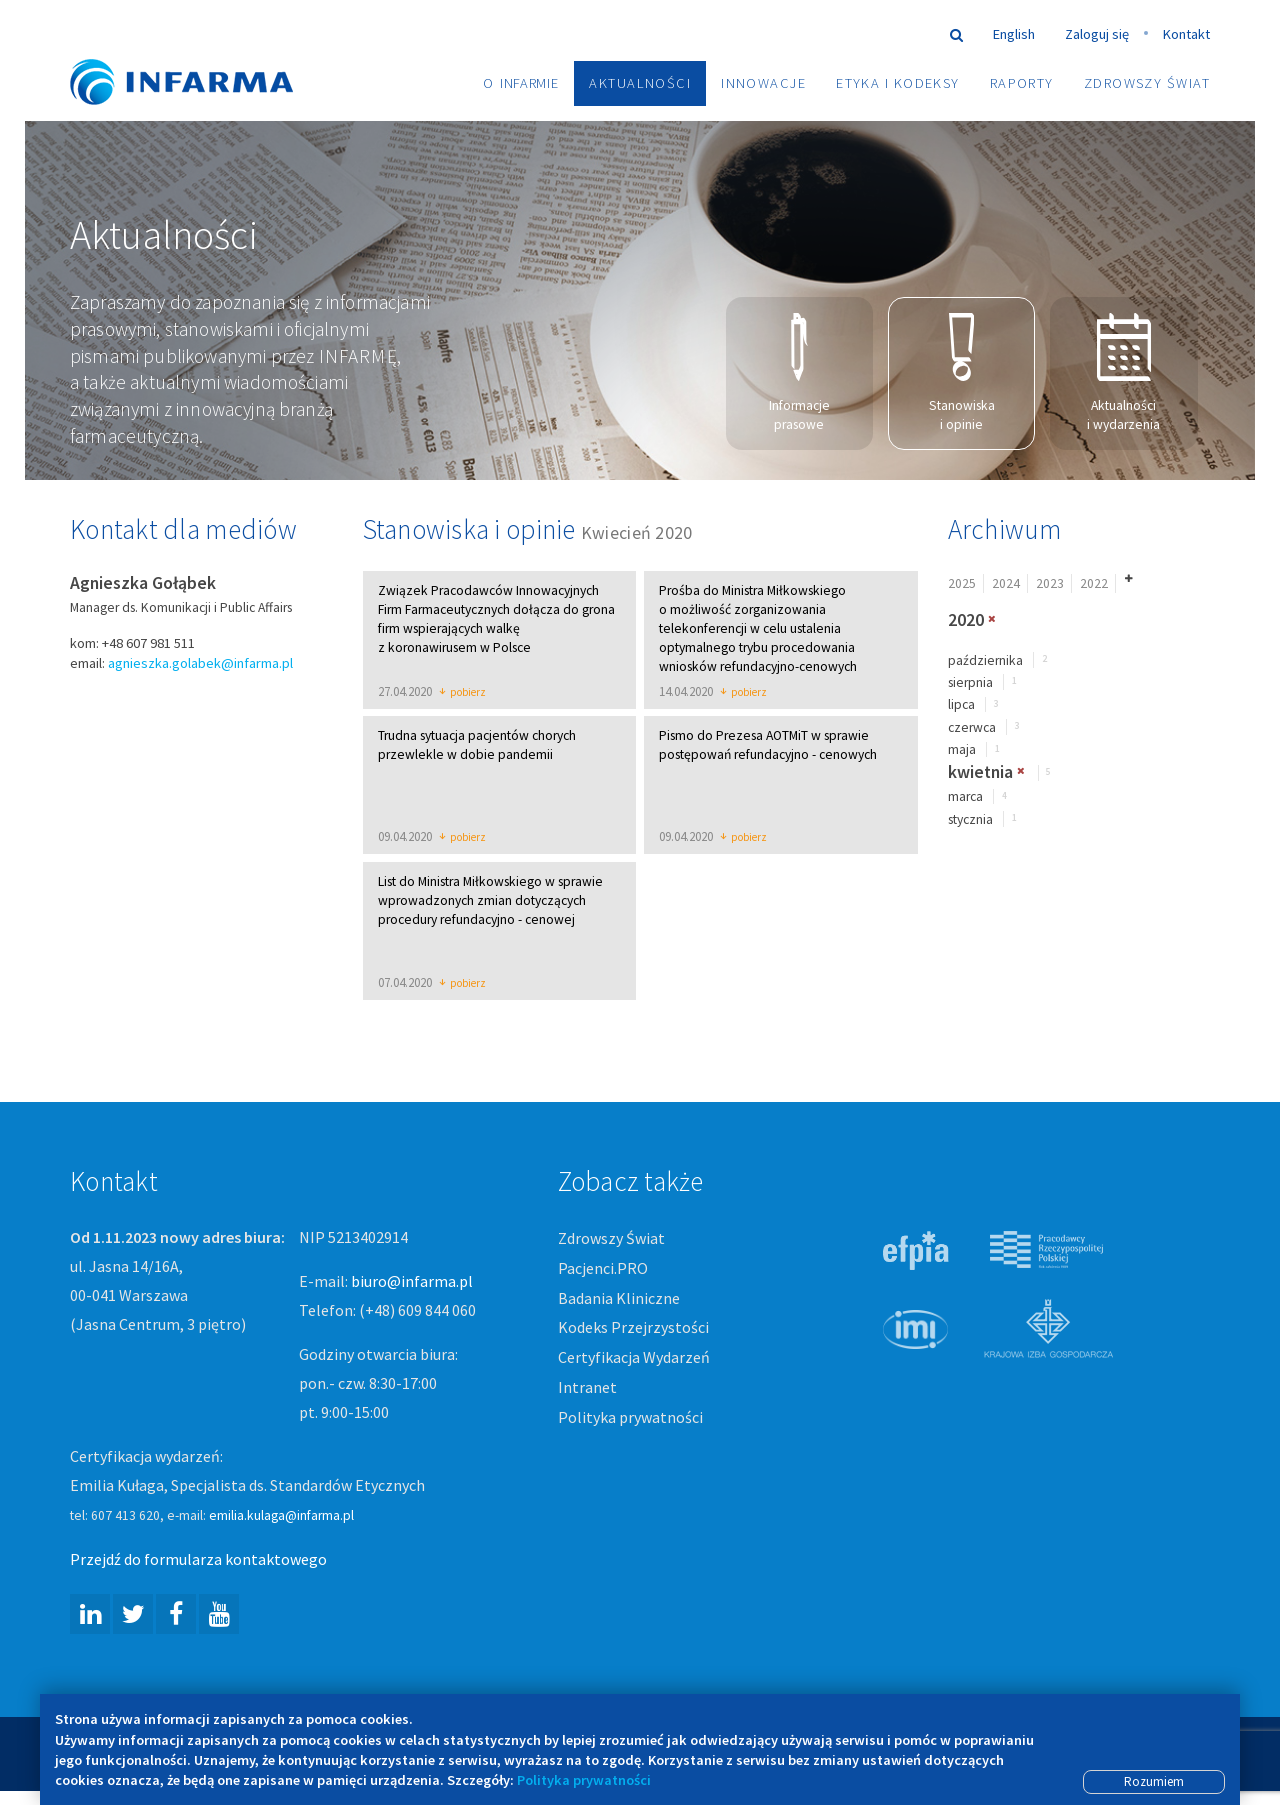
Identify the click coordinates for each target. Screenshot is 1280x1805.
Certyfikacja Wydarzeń (634, 1359)
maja (962, 751)
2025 (962, 584)
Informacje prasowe (799, 374)
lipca (961, 706)
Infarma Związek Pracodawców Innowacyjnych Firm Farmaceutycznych (200, 52)
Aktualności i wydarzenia (1123, 374)
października (985, 661)
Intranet (587, 1389)
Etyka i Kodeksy (898, 83)
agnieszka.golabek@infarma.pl (200, 664)
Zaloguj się (1097, 34)
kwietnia (980, 773)
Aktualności (640, 83)
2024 (1006, 584)
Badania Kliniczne (619, 1299)
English (1014, 34)
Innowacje (763, 83)
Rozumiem (1154, 1781)
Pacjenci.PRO (603, 1269)
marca (965, 798)
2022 (1094, 584)
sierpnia (970, 683)
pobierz (462, 694)
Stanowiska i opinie (962, 374)
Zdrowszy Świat (1147, 83)
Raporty (1022, 83)
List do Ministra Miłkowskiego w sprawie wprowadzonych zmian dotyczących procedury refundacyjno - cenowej (490, 901)
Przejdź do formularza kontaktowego (198, 1560)
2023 (1050, 584)
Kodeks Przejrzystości (633, 1329)
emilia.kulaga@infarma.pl (281, 1516)
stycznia (970, 820)
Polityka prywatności (630, 1419)
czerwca (972, 728)
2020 (966, 621)
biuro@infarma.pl (412, 1282)
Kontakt (1186, 34)
